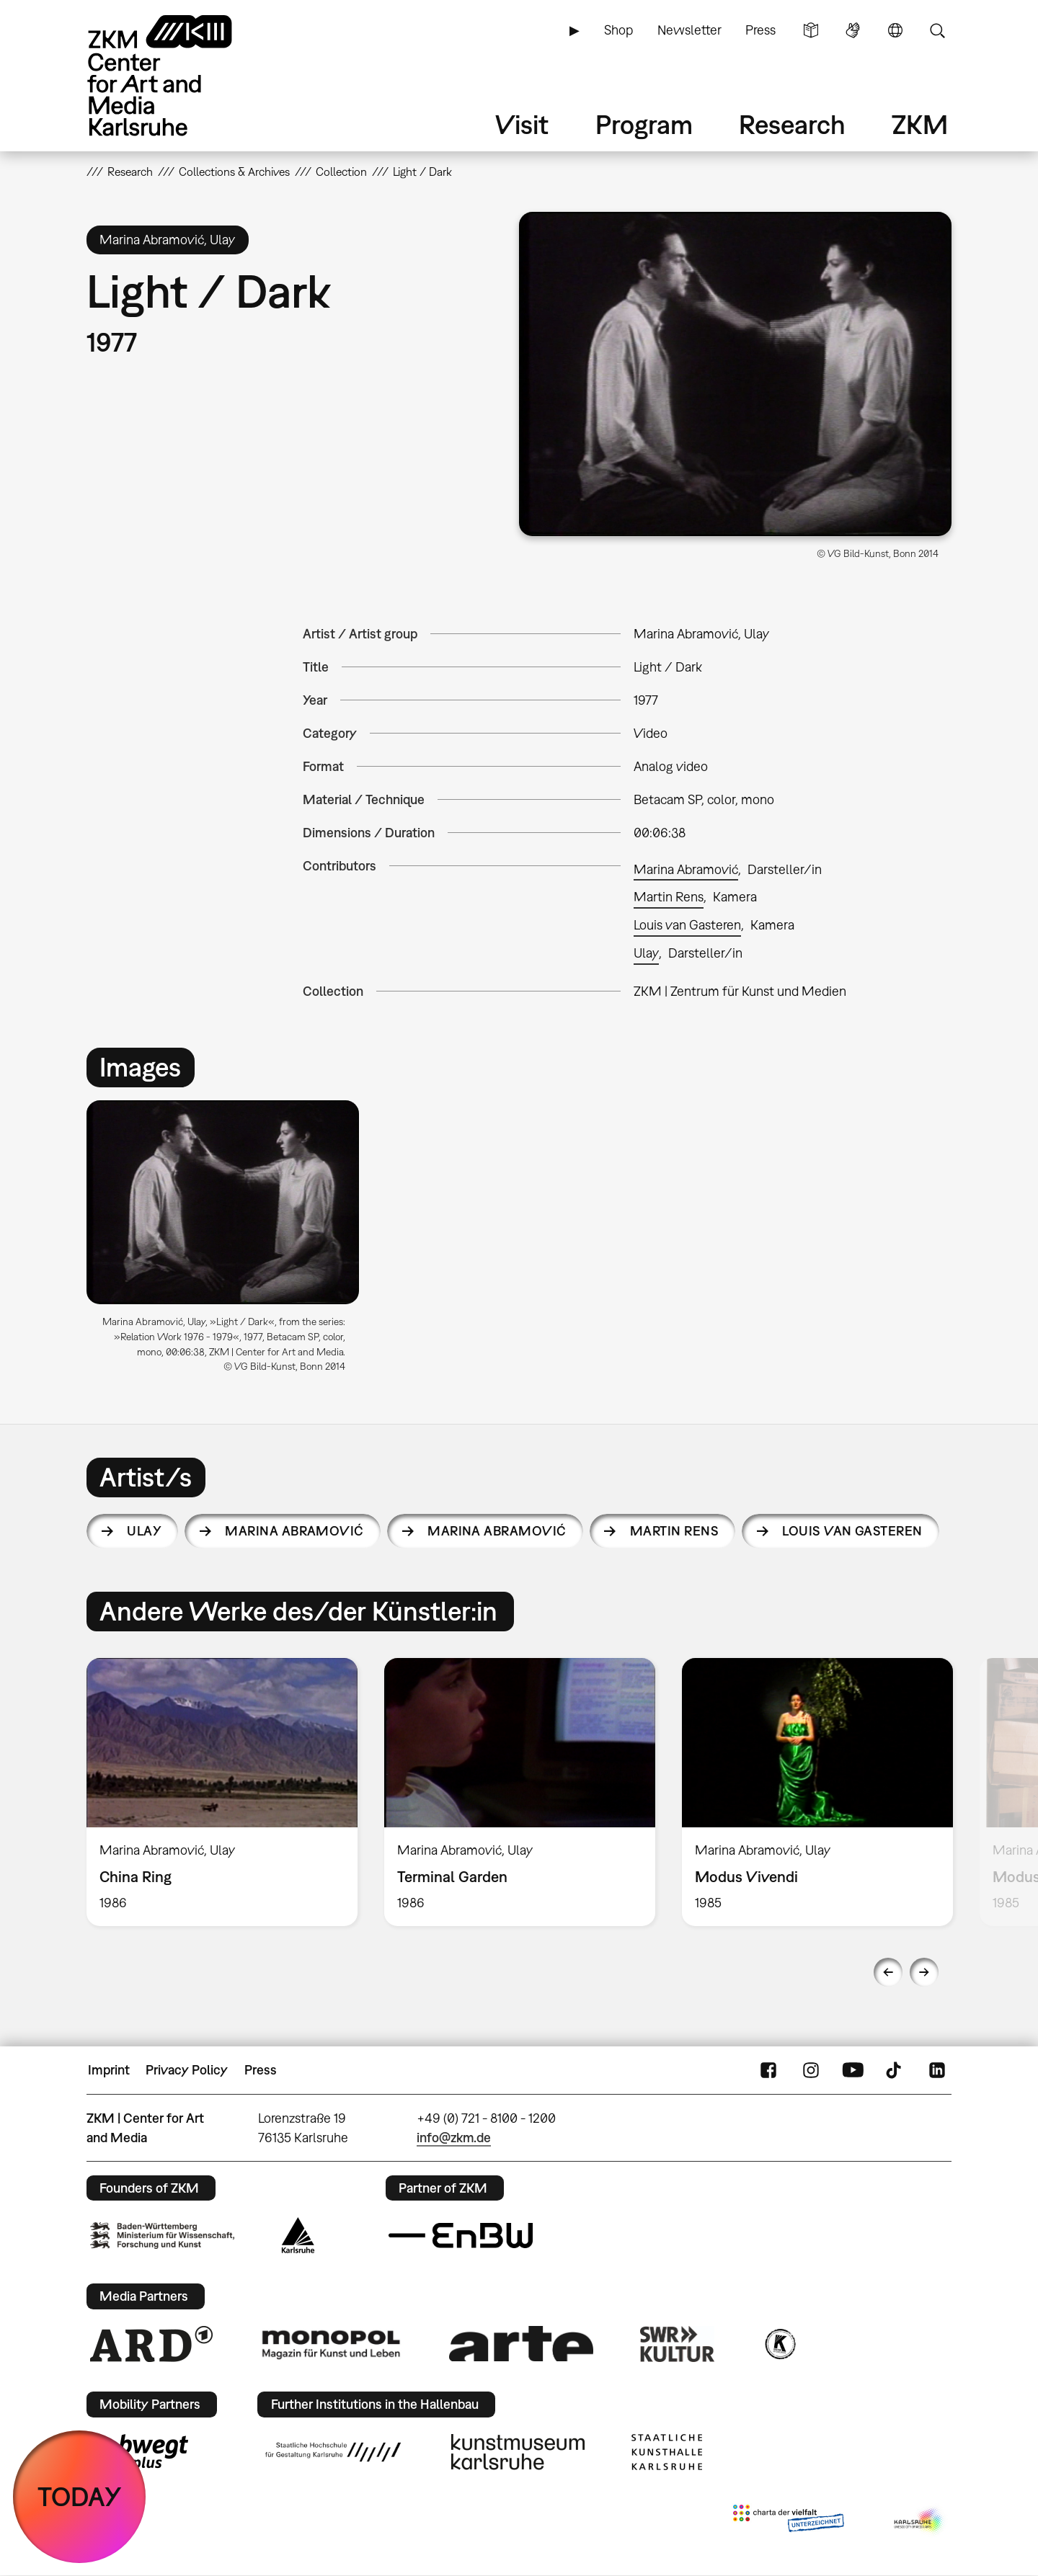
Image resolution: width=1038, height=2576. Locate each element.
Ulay (646, 953)
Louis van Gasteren (687, 924)
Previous (888, 1972)
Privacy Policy (187, 2069)
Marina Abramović (686, 869)
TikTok (895, 2070)
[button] (735, 374)
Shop (618, 29)
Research (792, 124)
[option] (229, 1242)
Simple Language (811, 30)
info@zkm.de (454, 2137)
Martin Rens (669, 896)
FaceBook (768, 2070)
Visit (522, 124)
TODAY (79, 2496)
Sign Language (852, 30)
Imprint (109, 2069)
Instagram (811, 2070)
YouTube (852, 2070)
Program (644, 124)
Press (760, 29)
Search (937, 30)
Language (895, 30)
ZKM (920, 124)
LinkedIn (937, 2070)
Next (924, 1972)
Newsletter (689, 29)
